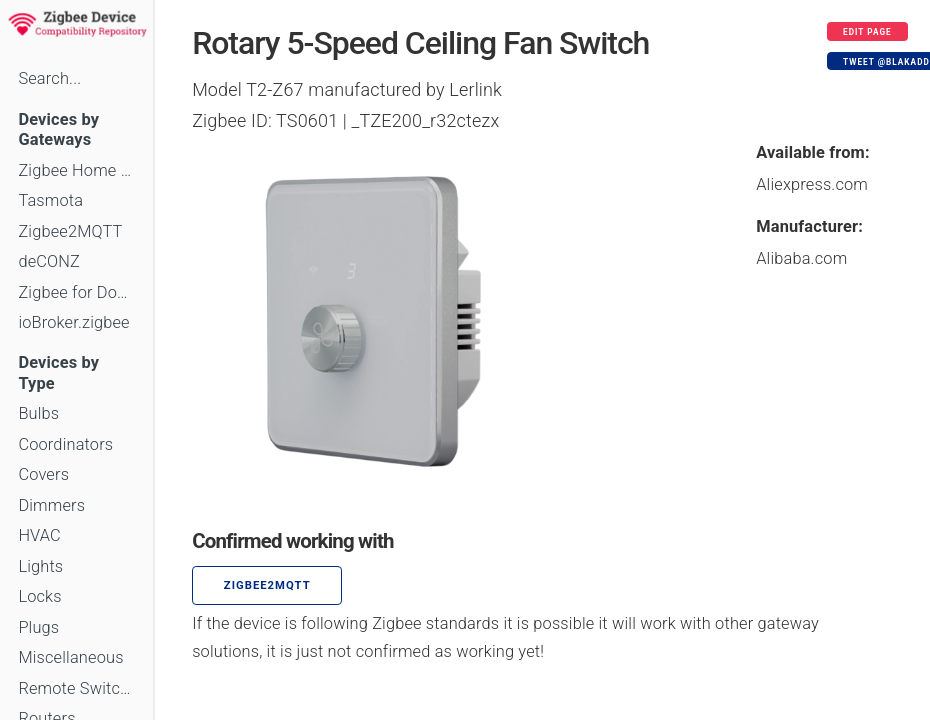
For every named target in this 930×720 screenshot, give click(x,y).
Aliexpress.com (812, 184)
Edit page (867, 32)
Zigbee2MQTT (70, 231)
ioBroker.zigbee (73, 322)
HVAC (39, 535)
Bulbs (38, 413)
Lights (40, 566)
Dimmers (51, 505)
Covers (43, 474)
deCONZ (49, 261)
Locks (39, 596)
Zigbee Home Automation (76, 170)
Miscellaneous (70, 657)
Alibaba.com (801, 258)
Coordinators (65, 444)
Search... (49, 78)
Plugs (38, 627)
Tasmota (50, 200)
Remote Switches (76, 688)
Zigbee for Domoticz (76, 292)
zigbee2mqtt (267, 585)
